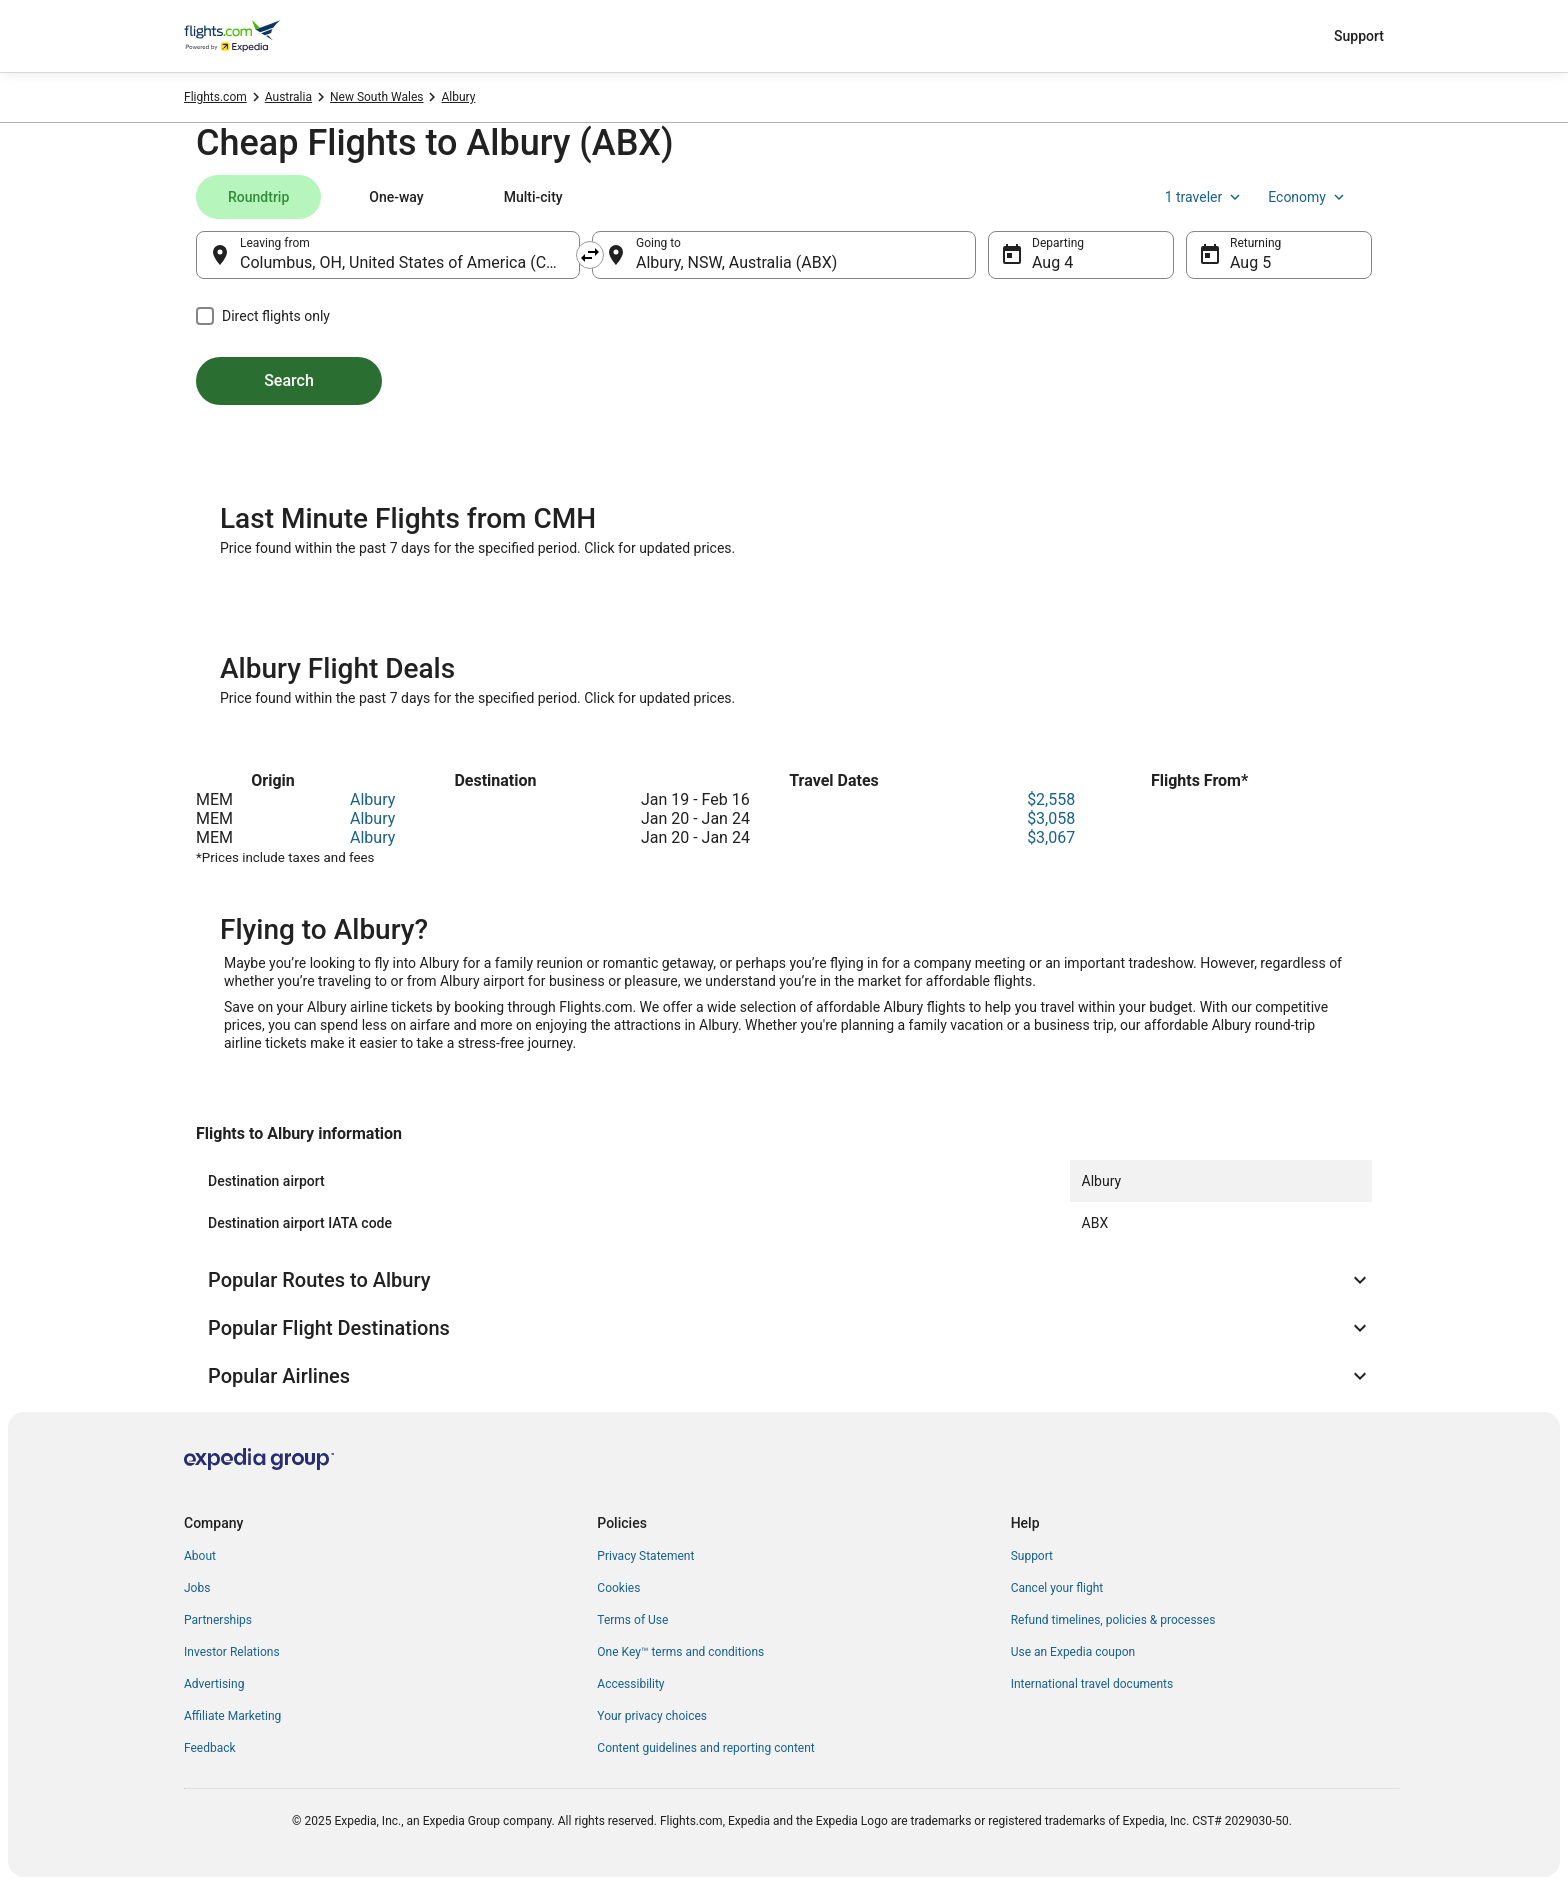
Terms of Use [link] (632, 1620)
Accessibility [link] (630, 1684)
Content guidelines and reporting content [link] (705, 1748)
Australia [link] (288, 97)
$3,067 (1051, 837)
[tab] (258, 197)
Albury (372, 799)
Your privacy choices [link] (652, 1716)
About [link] (200, 1556)
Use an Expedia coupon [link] (1073, 1652)
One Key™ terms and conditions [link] (680, 1652)
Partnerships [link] (218, 1620)
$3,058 (1051, 818)
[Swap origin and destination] (590, 255)
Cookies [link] (618, 1588)
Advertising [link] (214, 1684)
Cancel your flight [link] (1057, 1588)
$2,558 (1051, 799)
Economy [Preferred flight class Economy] (1308, 197)
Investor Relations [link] (232, 1652)
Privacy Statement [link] (645, 1556)
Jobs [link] (197, 1588)
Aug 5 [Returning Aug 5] (1250, 262)
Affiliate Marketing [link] (232, 1716)
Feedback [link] (210, 1748)
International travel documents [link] (1092, 1684)
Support (1359, 36)
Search (289, 380)
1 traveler (1205, 197)
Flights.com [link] (215, 97)
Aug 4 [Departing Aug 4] (1052, 262)
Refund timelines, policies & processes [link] (1113, 1620)
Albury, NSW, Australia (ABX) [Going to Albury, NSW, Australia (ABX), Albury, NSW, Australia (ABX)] (736, 262)
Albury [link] (458, 97)
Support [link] (1032, 1556)
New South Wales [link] (376, 97)
